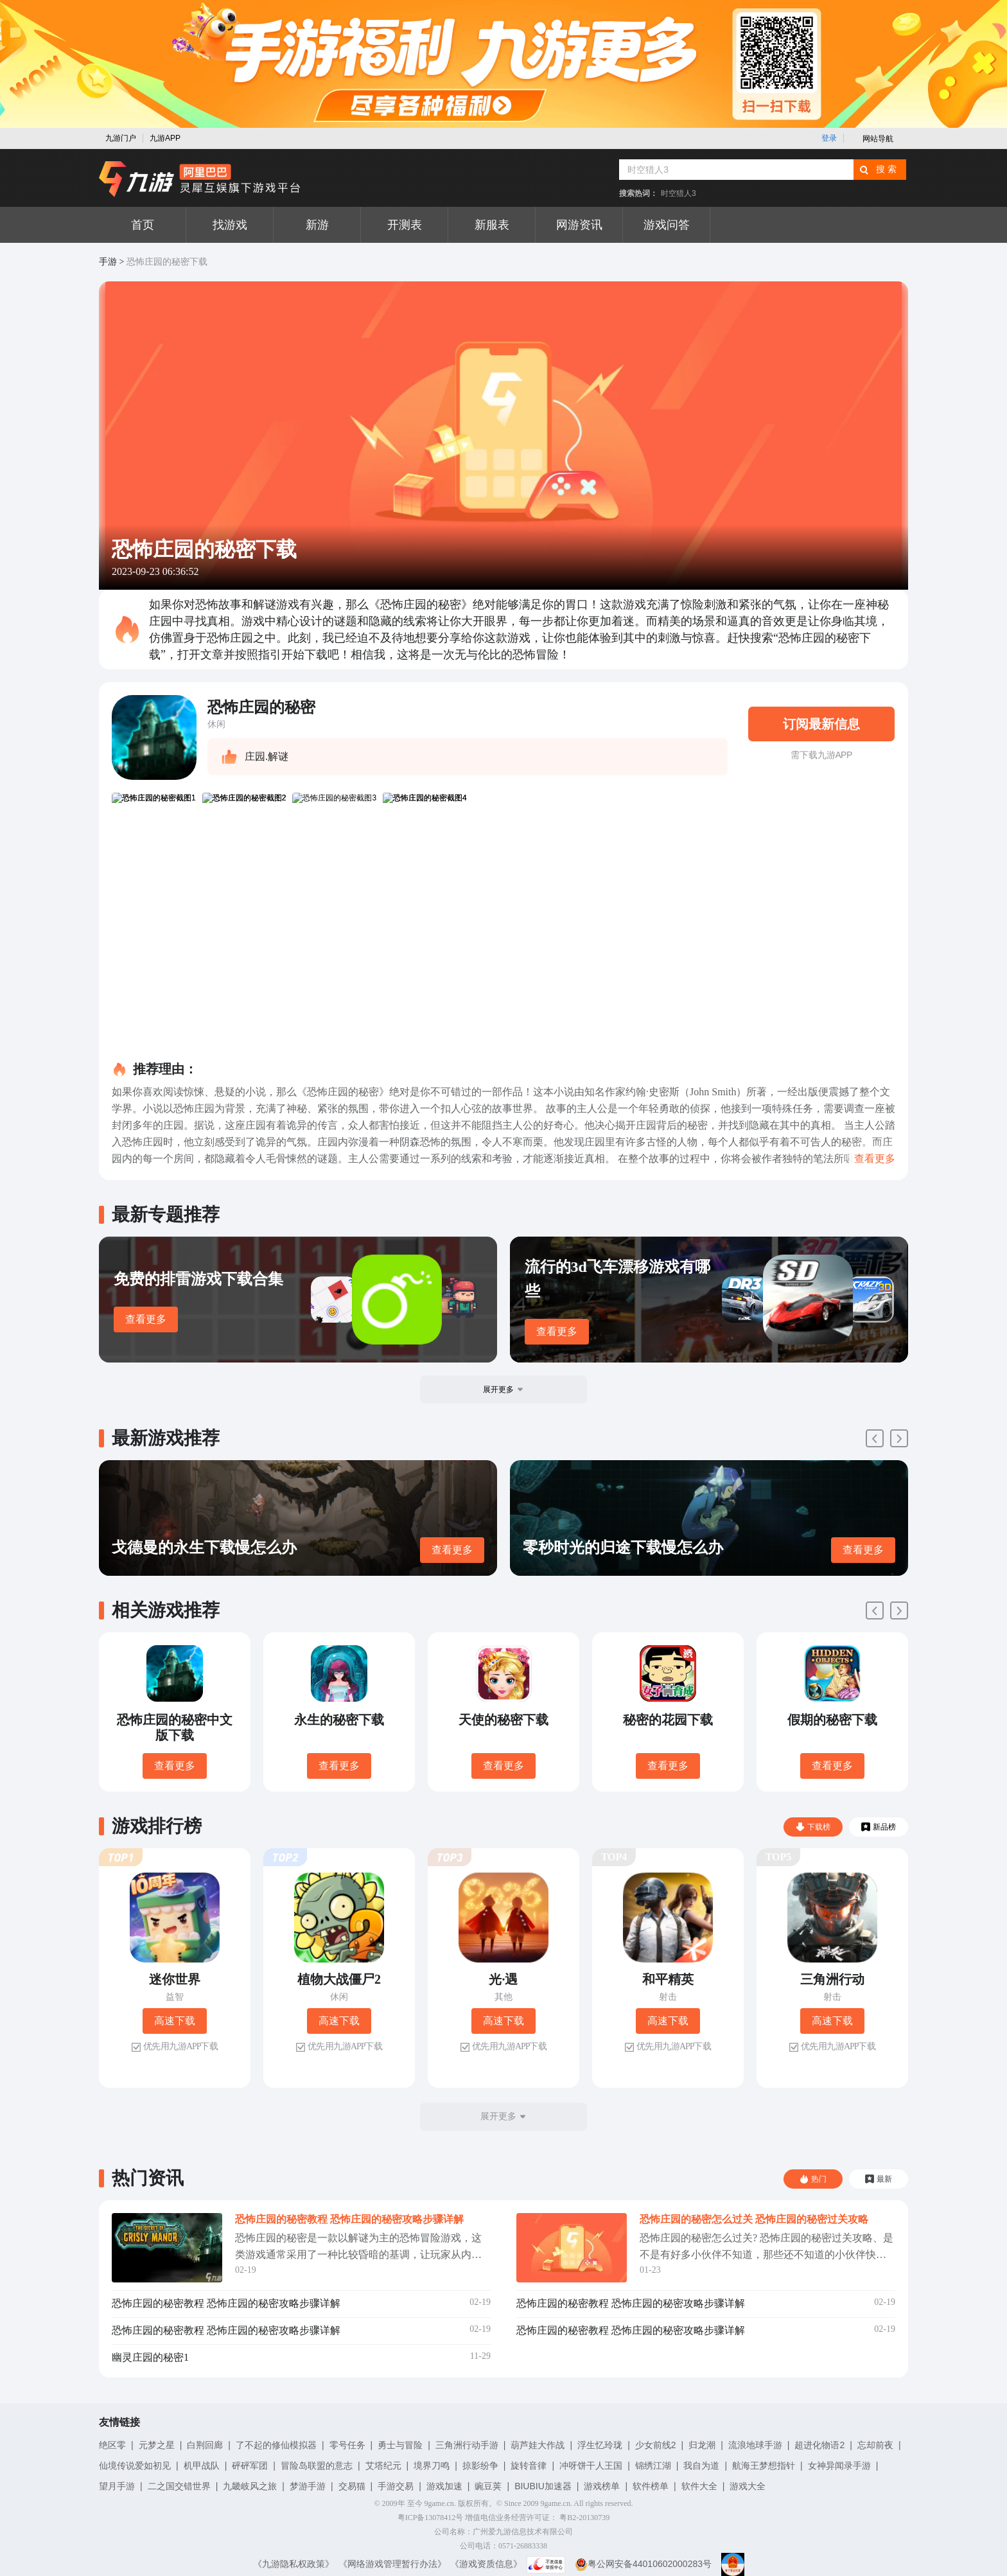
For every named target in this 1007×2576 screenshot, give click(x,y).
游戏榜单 (602, 2486)
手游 (108, 262)
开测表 (404, 224)
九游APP (165, 138)
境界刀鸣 (432, 2465)
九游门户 (120, 138)
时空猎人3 (678, 193)
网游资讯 (579, 224)
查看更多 (145, 1319)
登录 (829, 138)
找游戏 (230, 224)
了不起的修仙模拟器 (276, 2445)
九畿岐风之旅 (250, 2486)
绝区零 (112, 2445)
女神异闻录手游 (839, 2465)
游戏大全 (748, 2486)
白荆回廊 (205, 2445)
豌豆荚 (488, 2486)
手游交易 (396, 2486)
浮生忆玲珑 (599, 2445)
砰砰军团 (250, 2465)
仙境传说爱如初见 (135, 2465)
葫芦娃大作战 (538, 2445)
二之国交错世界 (179, 2486)
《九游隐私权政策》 (293, 2564)
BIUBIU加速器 (543, 2486)
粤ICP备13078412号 (431, 2517)
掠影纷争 (480, 2465)
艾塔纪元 (383, 2465)
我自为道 (701, 2465)
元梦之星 (157, 2445)
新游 (317, 224)
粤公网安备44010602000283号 (643, 2564)
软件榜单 (651, 2486)
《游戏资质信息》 (486, 2564)
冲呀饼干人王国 (590, 2465)
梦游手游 (308, 2486)
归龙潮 (701, 2445)
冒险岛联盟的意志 (317, 2465)
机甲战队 (202, 2465)
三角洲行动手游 (466, 2445)
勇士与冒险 (400, 2445)
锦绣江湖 (653, 2465)
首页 (142, 224)
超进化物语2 (819, 2445)
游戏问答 (667, 224)
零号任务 (347, 2445)
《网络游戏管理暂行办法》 (392, 2564)
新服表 (492, 224)
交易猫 (351, 2486)
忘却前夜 (875, 2445)
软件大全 (699, 2486)
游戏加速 (444, 2486)
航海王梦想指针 (763, 2465)
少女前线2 (655, 2445)
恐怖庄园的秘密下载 (167, 262)
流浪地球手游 (755, 2445)
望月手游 (117, 2486)
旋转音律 (529, 2465)
